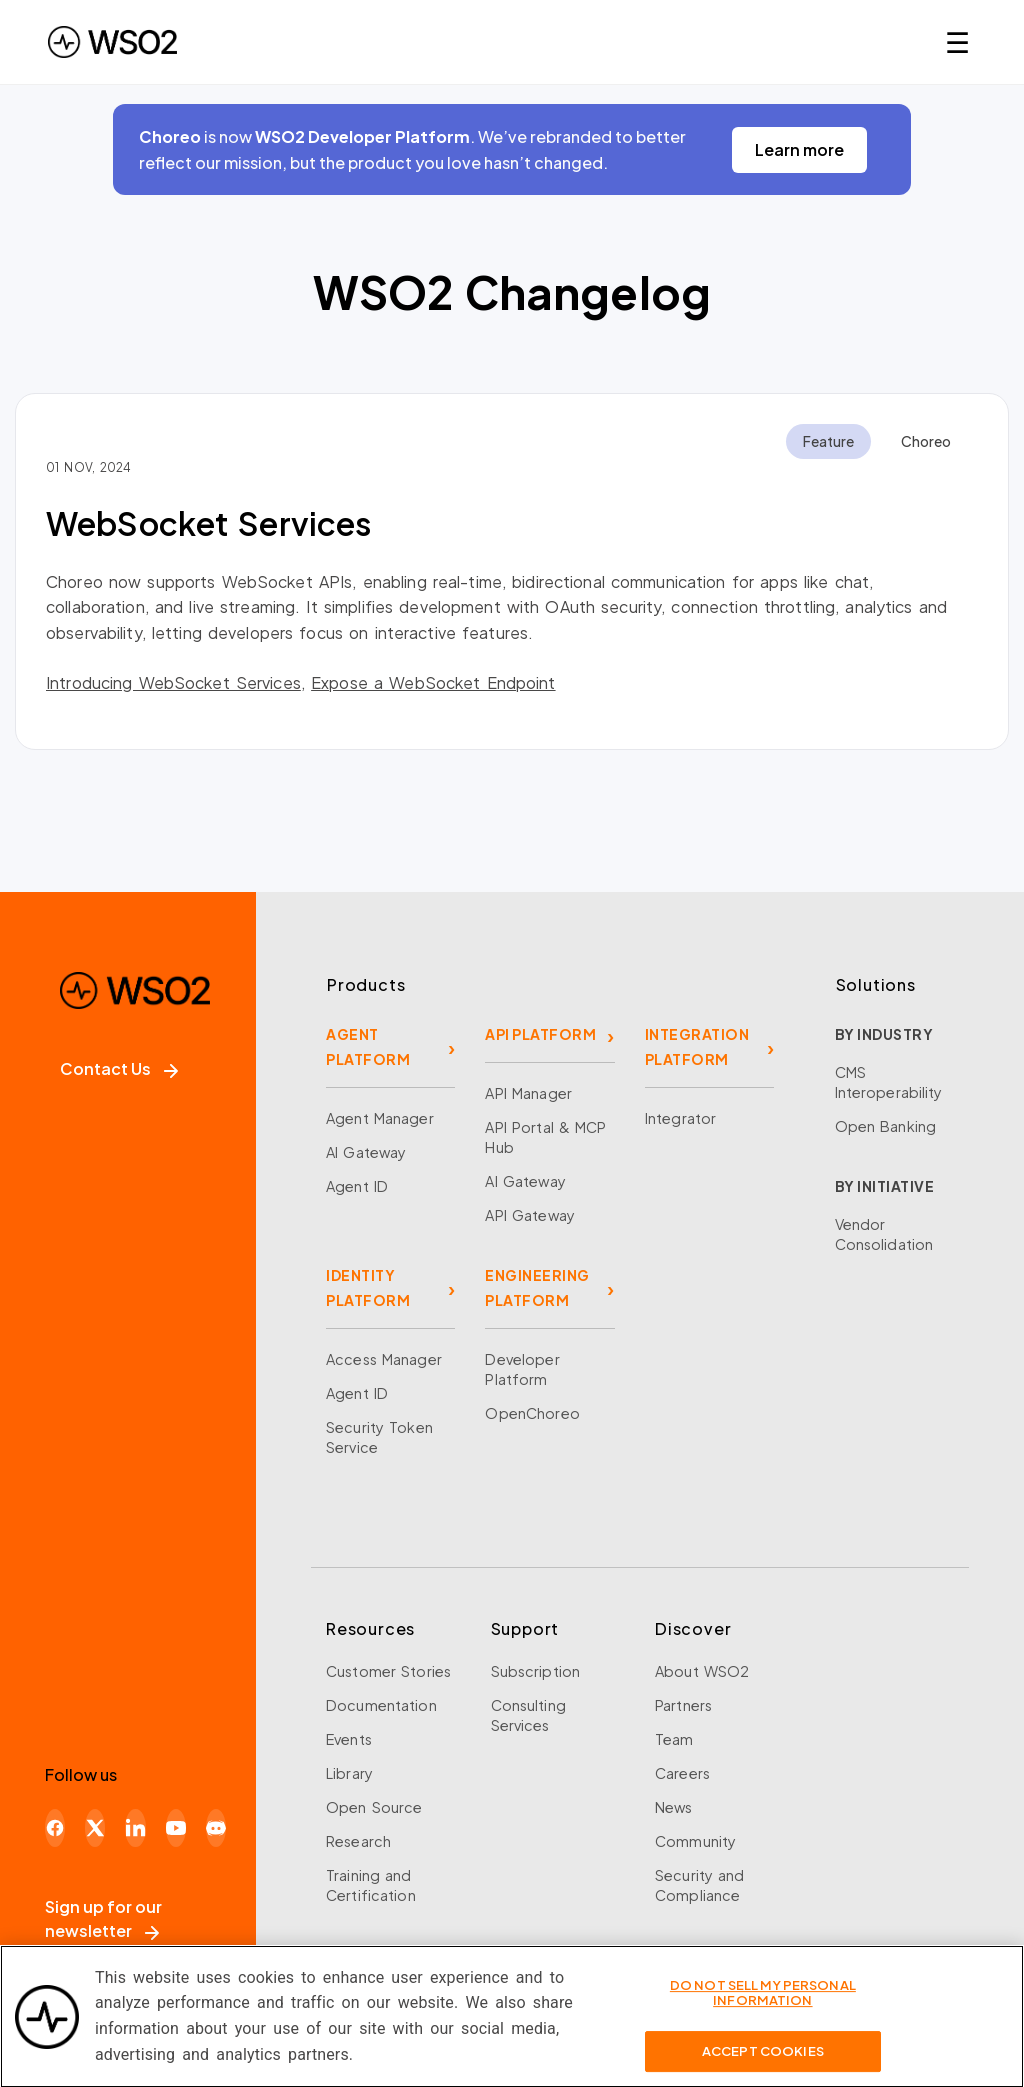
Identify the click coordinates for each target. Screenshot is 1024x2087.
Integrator (680, 1118)
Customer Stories (388, 1671)
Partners (683, 1705)
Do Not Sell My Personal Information (763, 2005)
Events (349, 1739)
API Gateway (529, 1215)
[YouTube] (176, 1828)
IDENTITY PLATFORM (368, 1287)
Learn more (799, 149)
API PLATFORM (540, 1034)
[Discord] (216, 1828)
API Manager (528, 1093)
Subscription (536, 1671)
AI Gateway (366, 1152)
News (674, 1807)
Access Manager (384, 1359)
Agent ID (357, 1186)
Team (674, 1739)
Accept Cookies (763, 2063)
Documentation (381, 1705)
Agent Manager (380, 1118)
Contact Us (119, 1068)
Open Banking (886, 1126)
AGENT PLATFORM (368, 1046)
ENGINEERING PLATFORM (537, 1287)
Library (349, 1773)
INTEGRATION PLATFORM (697, 1046)
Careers (682, 1773)
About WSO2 (702, 1671)
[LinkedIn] (135, 1828)
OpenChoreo (532, 1413)
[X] (95, 1828)
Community (695, 1841)
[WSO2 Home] (112, 42)
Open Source (374, 1807)
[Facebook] (55, 1828)
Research (358, 1841)
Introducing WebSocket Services (173, 682)
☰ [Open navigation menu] (957, 41)
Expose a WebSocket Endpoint (433, 682)
